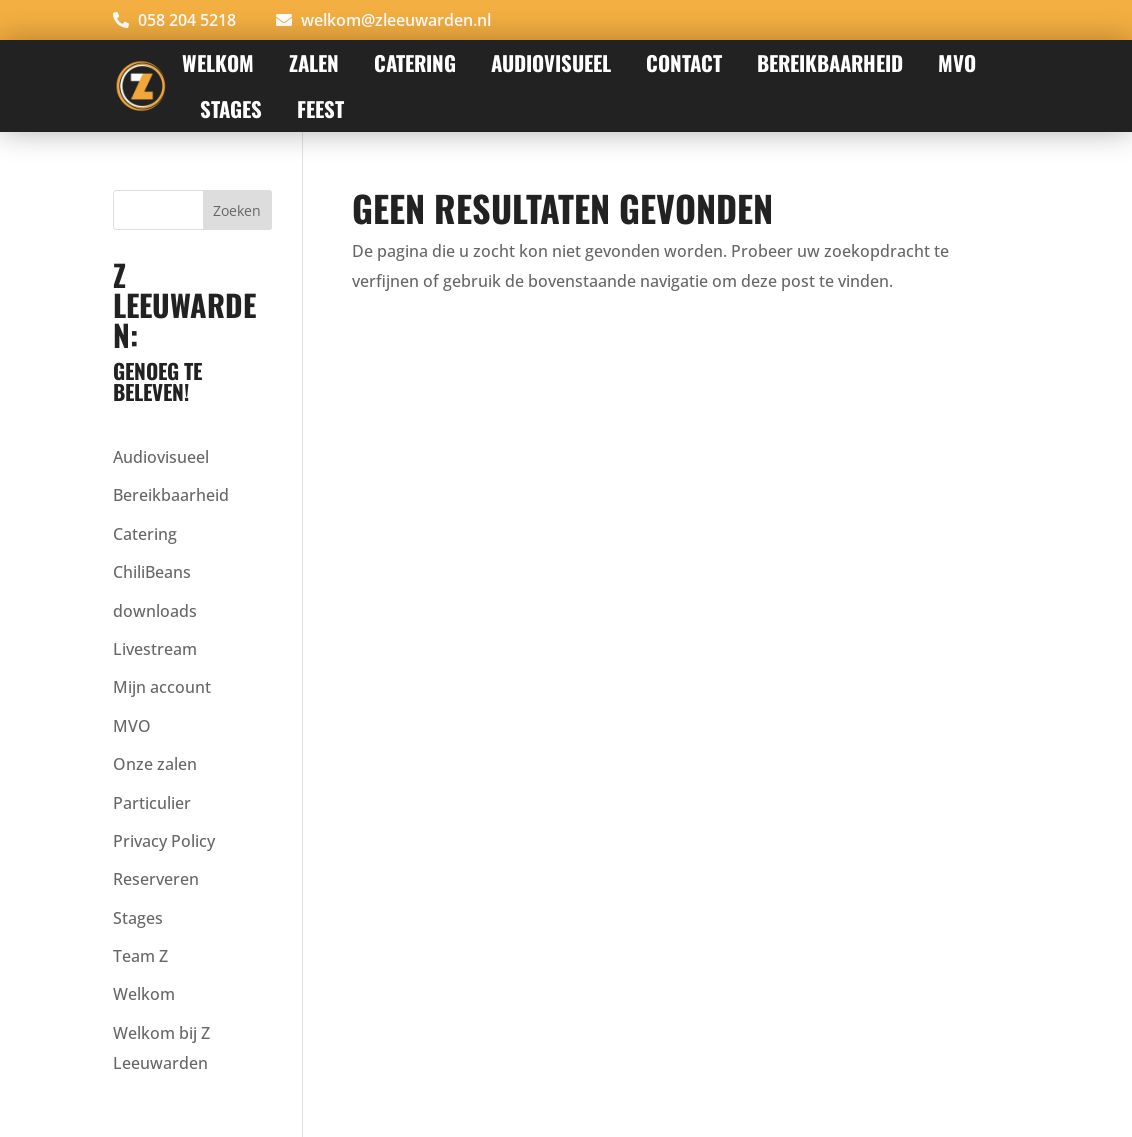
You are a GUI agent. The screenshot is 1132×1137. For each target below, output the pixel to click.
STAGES (231, 108)
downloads (155, 611)
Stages (138, 918)
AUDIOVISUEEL (551, 62)
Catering (415, 62)
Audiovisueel (161, 457)
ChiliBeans (152, 572)
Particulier (152, 803)
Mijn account (162, 687)
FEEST (320, 108)
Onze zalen (155, 764)
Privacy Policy (164, 841)
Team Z (140, 956)
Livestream (155, 649)
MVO (957, 62)
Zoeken (237, 210)
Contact (684, 62)
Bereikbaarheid (830, 62)
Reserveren (156, 879)
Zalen (314, 62)
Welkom (218, 62)
